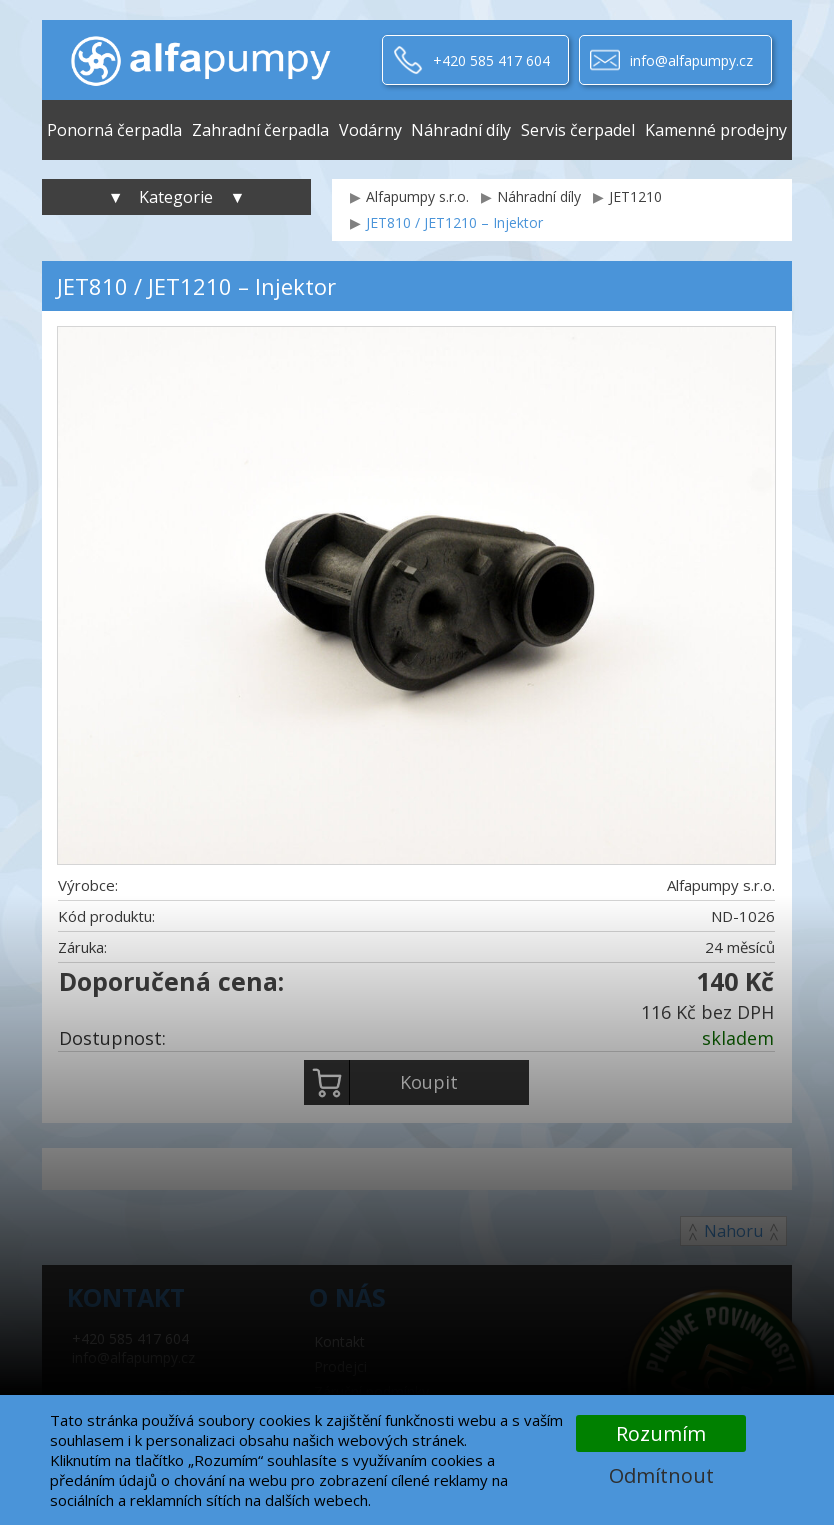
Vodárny (370, 130)
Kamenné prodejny (716, 130)
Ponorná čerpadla (114, 130)
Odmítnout (661, 1475)
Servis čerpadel (578, 130)
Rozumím (661, 1433)
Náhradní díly (461, 130)
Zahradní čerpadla (260, 130)
